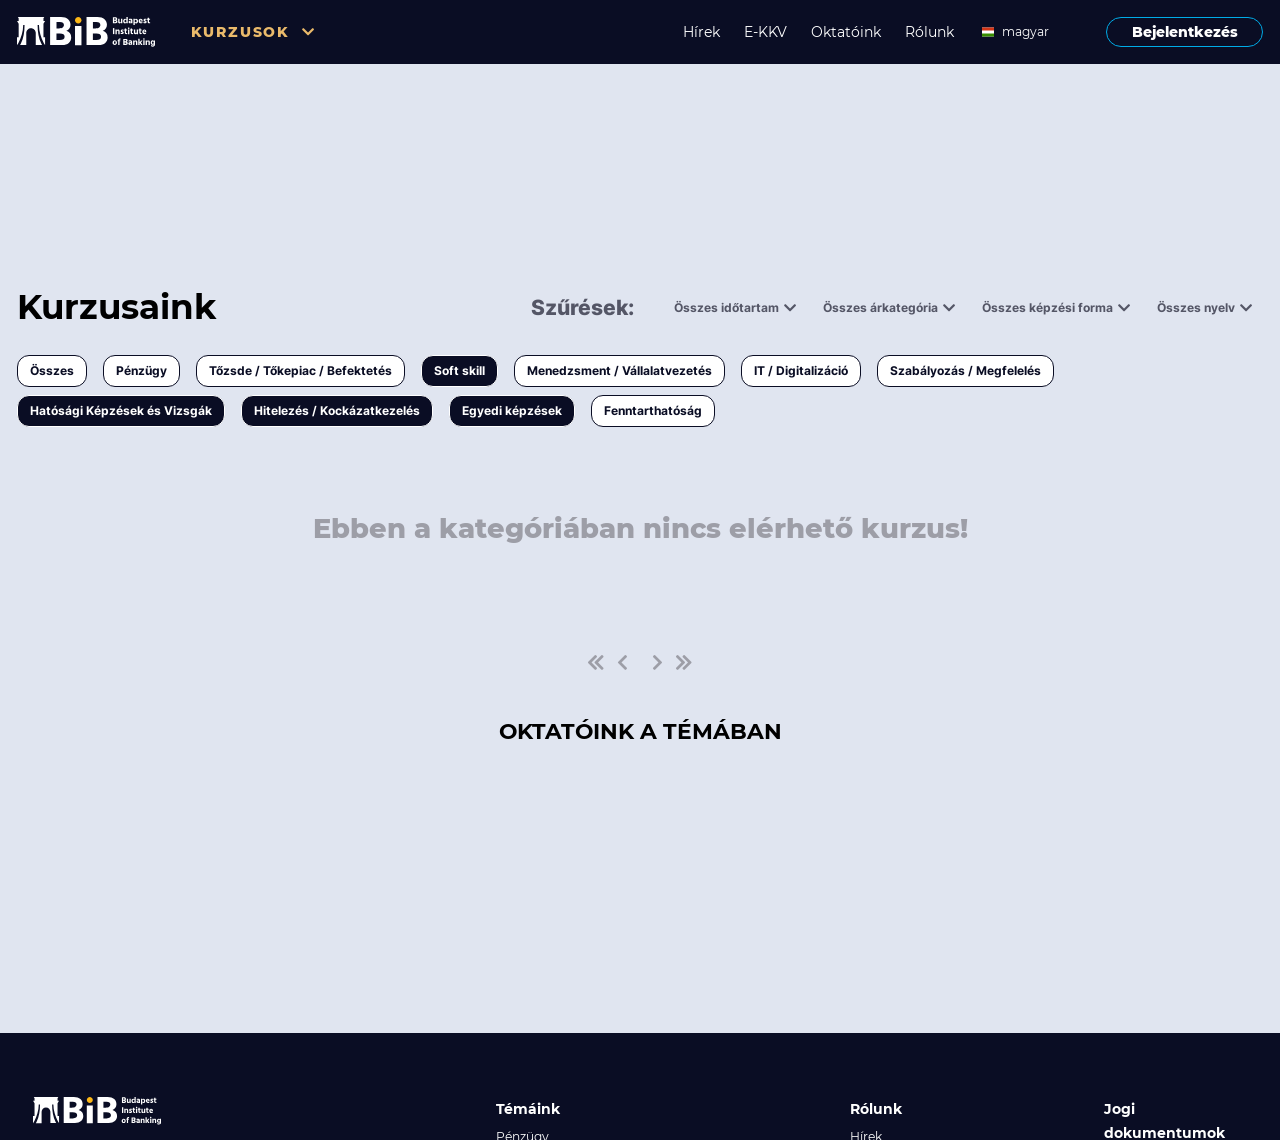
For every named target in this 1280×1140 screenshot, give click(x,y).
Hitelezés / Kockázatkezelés (337, 410)
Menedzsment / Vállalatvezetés (619, 370)
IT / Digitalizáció (801, 370)
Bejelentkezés (1185, 32)
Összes (52, 370)
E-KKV (765, 32)
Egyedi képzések (512, 410)
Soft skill (459, 370)
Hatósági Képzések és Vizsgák (121, 410)
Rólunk (929, 32)
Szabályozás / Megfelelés (965, 370)
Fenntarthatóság (653, 410)
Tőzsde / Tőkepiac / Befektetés (300, 370)
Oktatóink (846, 32)
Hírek (701, 32)
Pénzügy (141, 370)
